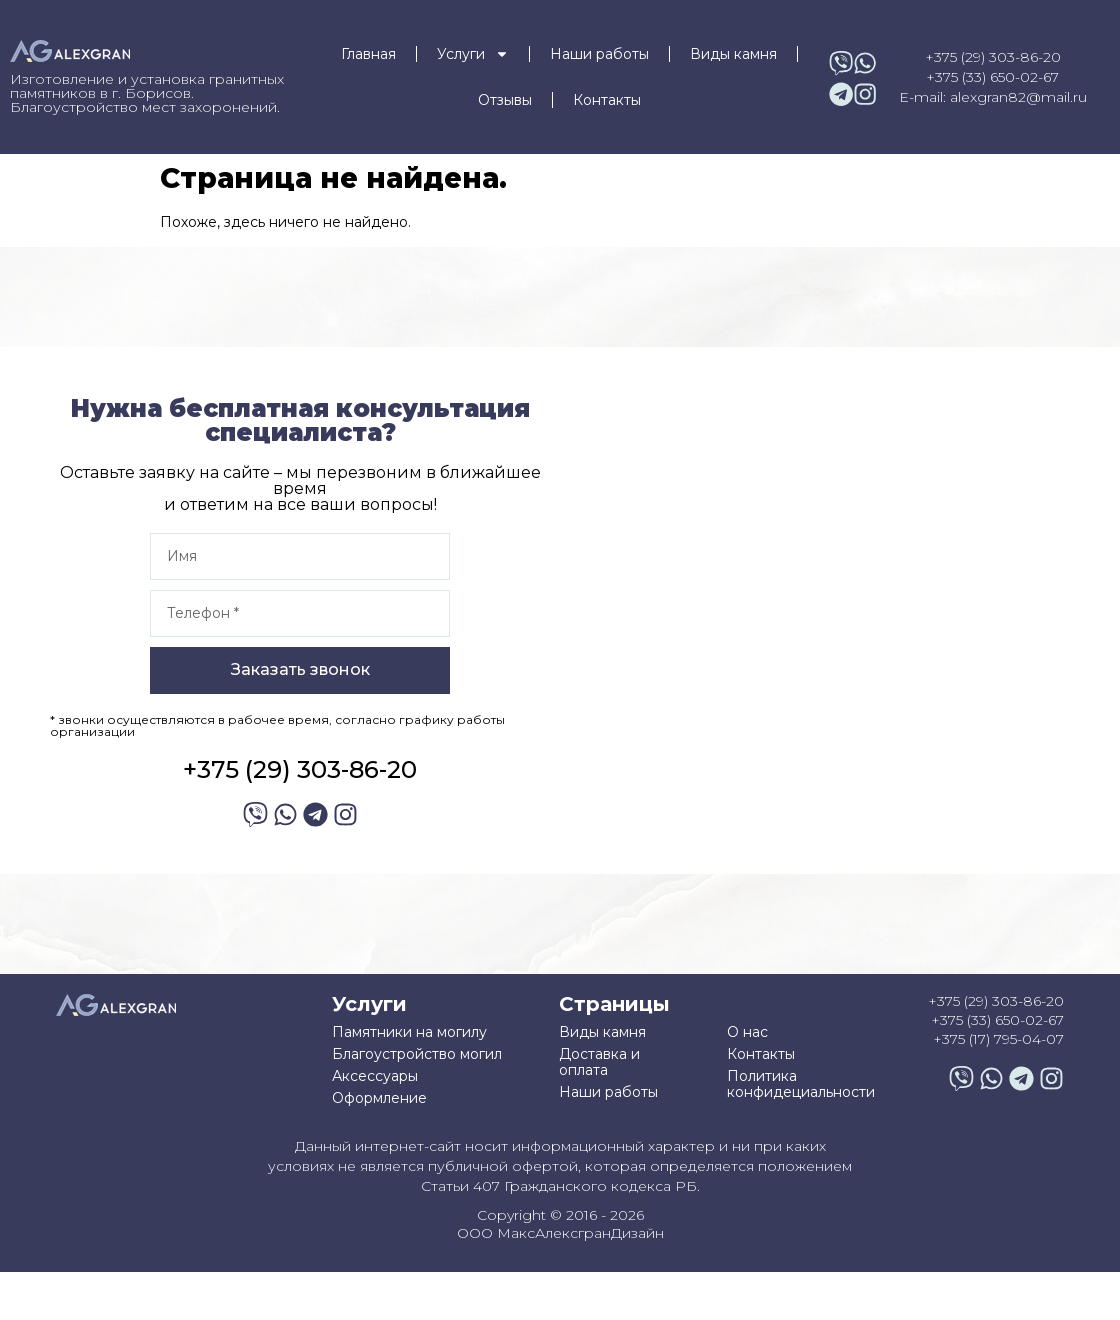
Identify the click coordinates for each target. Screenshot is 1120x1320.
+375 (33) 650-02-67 (992, 77)
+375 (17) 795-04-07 (998, 1039)
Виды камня (733, 54)
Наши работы (599, 54)
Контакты (607, 100)
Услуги (473, 54)
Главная (368, 54)
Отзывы (505, 100)
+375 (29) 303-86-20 (993, 57)
